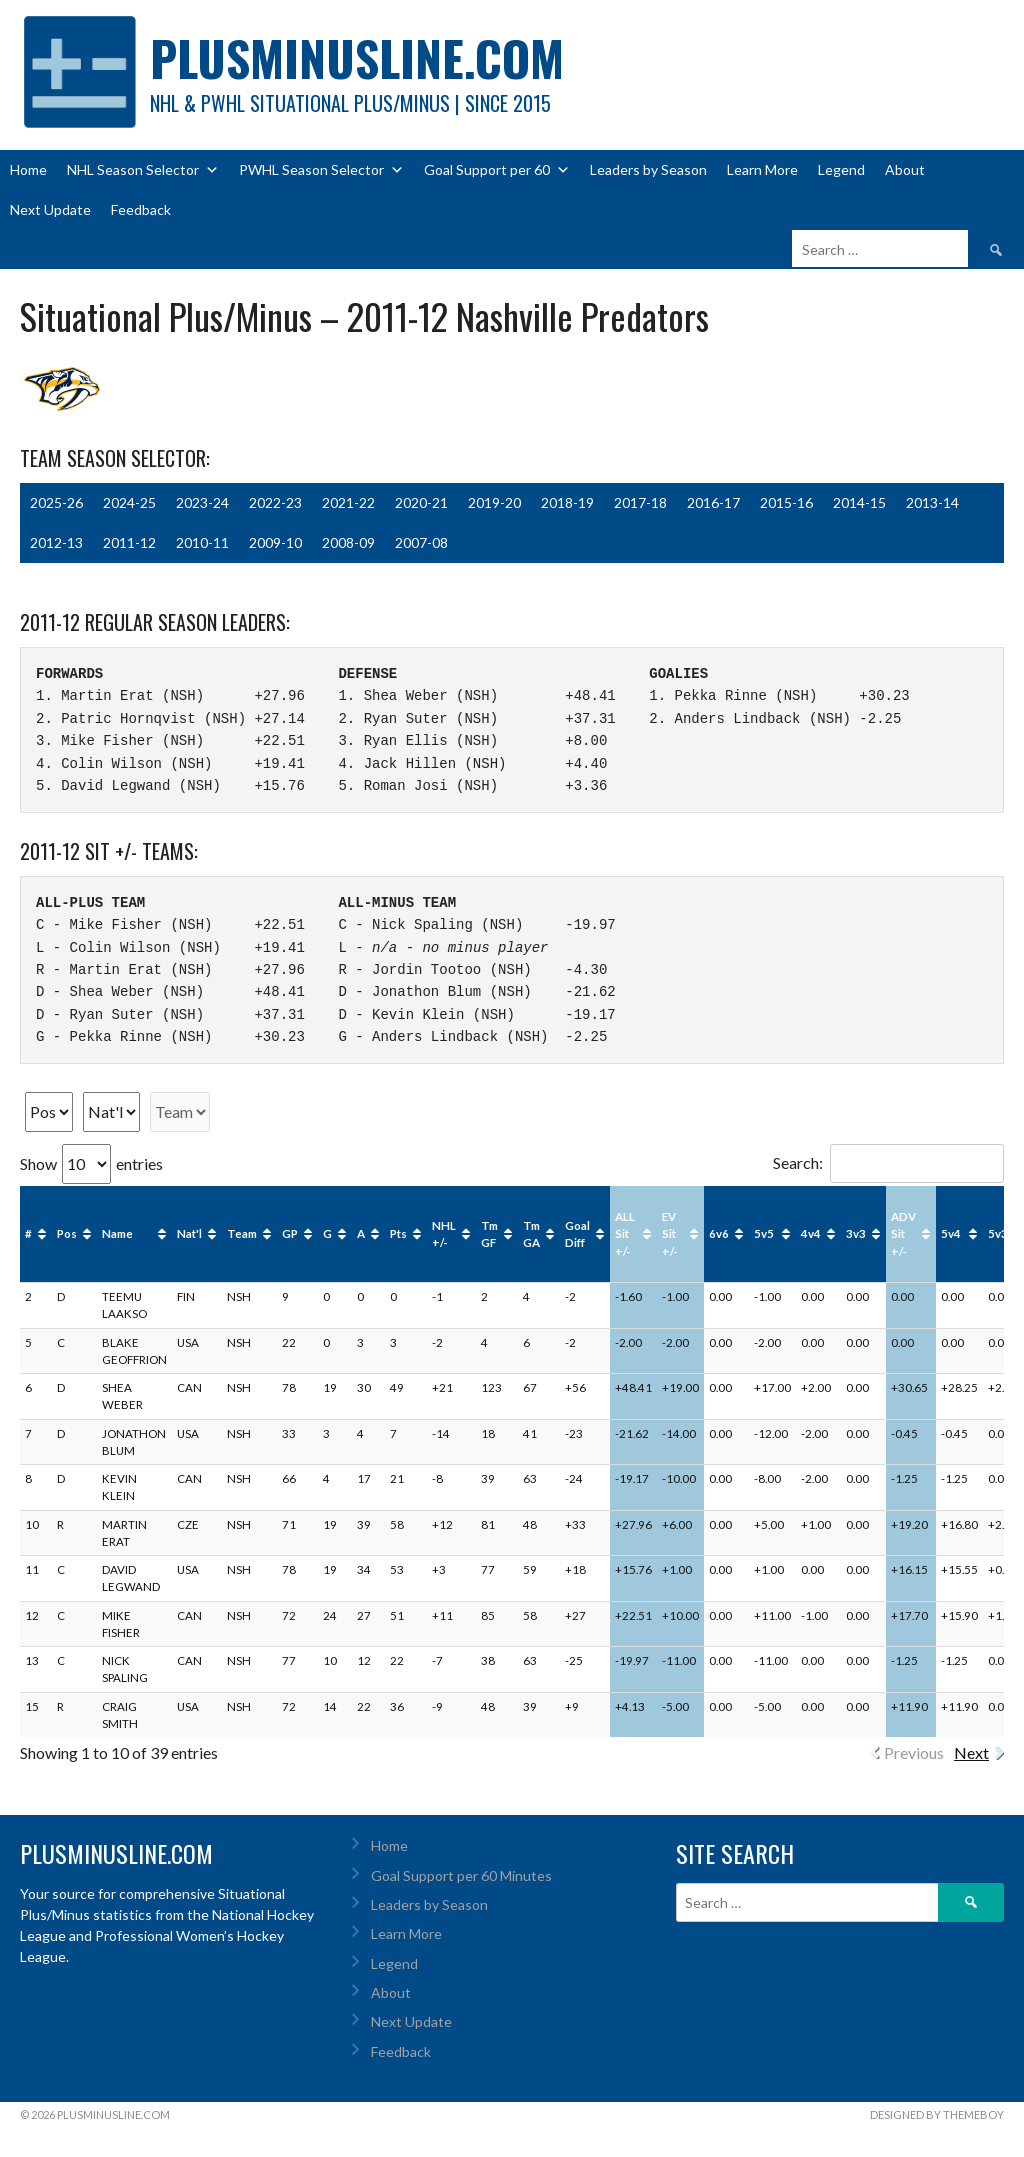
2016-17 (713, 502)
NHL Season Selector (143, 170)
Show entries (91, 1163)
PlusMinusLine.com (357, 57)
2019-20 (494, 502)
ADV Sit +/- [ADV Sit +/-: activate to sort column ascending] (903, 1234)
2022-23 (275, 502)
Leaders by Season (648, 169)
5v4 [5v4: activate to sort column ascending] (951, 1233)
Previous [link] (914, 1752)
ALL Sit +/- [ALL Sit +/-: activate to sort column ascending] (625, 1234)
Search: (888, 1162)
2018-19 (567, 502)
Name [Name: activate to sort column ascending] (117, 1233)
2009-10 (275, 542)
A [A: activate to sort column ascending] (361, 1233)
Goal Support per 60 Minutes (461, 1875)
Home (28, 169)
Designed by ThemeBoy (937, 2114)
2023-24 (202, 502)
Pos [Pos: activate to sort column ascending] (67, 1233)
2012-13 (56, 542)
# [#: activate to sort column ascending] (28, 1233)
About (905, 169)
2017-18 (640, 502)
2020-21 (421, 502)
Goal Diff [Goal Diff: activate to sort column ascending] (577, 1234)
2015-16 (786, 502)
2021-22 (348, 502)
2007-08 (421, 542)
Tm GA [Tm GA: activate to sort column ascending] (531, 1234)
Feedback (141, 209)
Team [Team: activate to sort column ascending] (242, 1233)
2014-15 (859, 502)
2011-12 (129, 542)
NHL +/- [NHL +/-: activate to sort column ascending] (444, 1234)
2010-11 (202, 542)
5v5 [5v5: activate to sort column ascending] (764, 1233)
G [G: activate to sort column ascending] (327, 1233)
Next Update (50, 209)
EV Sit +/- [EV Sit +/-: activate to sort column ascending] (670, 1234)
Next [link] (971, 1752)
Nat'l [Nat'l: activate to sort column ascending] (189, 1233)
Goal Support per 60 (497, 170)
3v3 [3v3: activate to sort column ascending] (856, 1233)
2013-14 (932, 502)
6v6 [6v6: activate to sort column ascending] (719, 1233)
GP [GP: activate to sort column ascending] (290, 1233)
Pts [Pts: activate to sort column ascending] (398, 1233)
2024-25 (129, 502)
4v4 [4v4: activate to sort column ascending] (811, 1233)
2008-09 (348, 542)
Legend (841, 169)
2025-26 (56, 502)
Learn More (762, 169)
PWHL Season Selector (321, 170)
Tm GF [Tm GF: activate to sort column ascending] (489, 1234)
